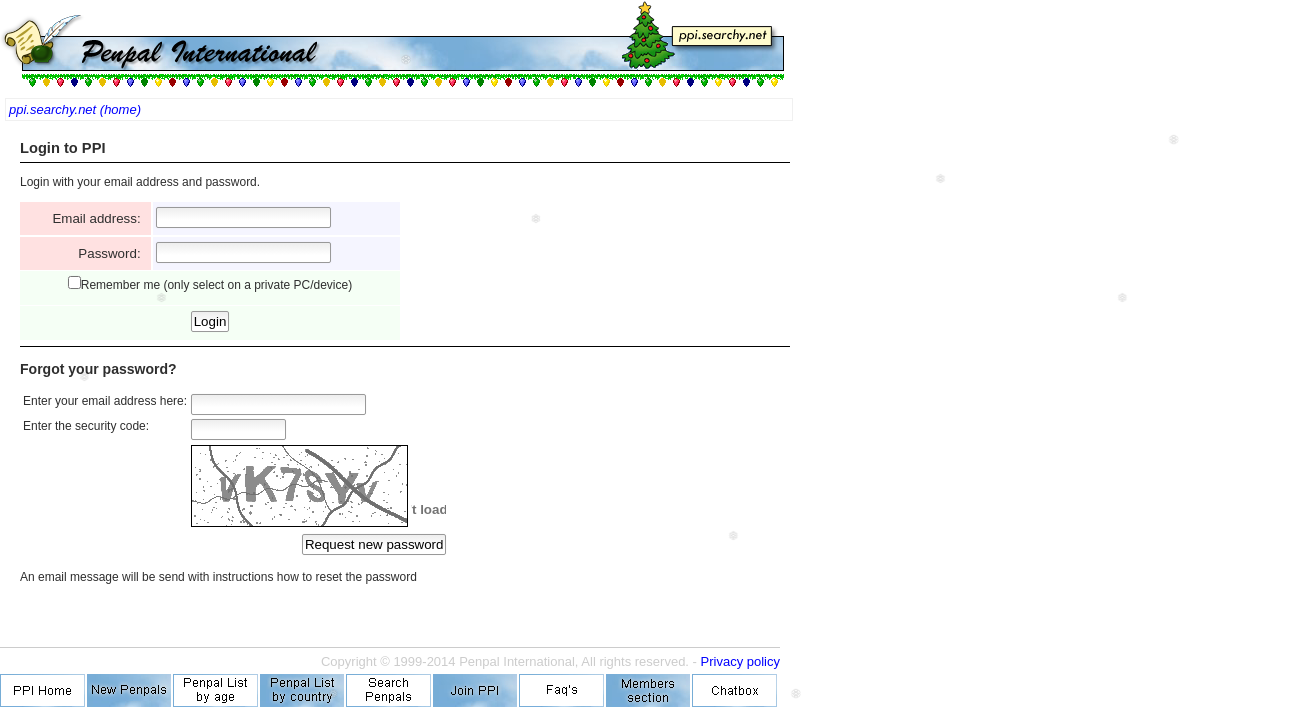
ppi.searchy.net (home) (75, 109)
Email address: (100, 218)
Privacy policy (740, 661)
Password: (113, 253)
